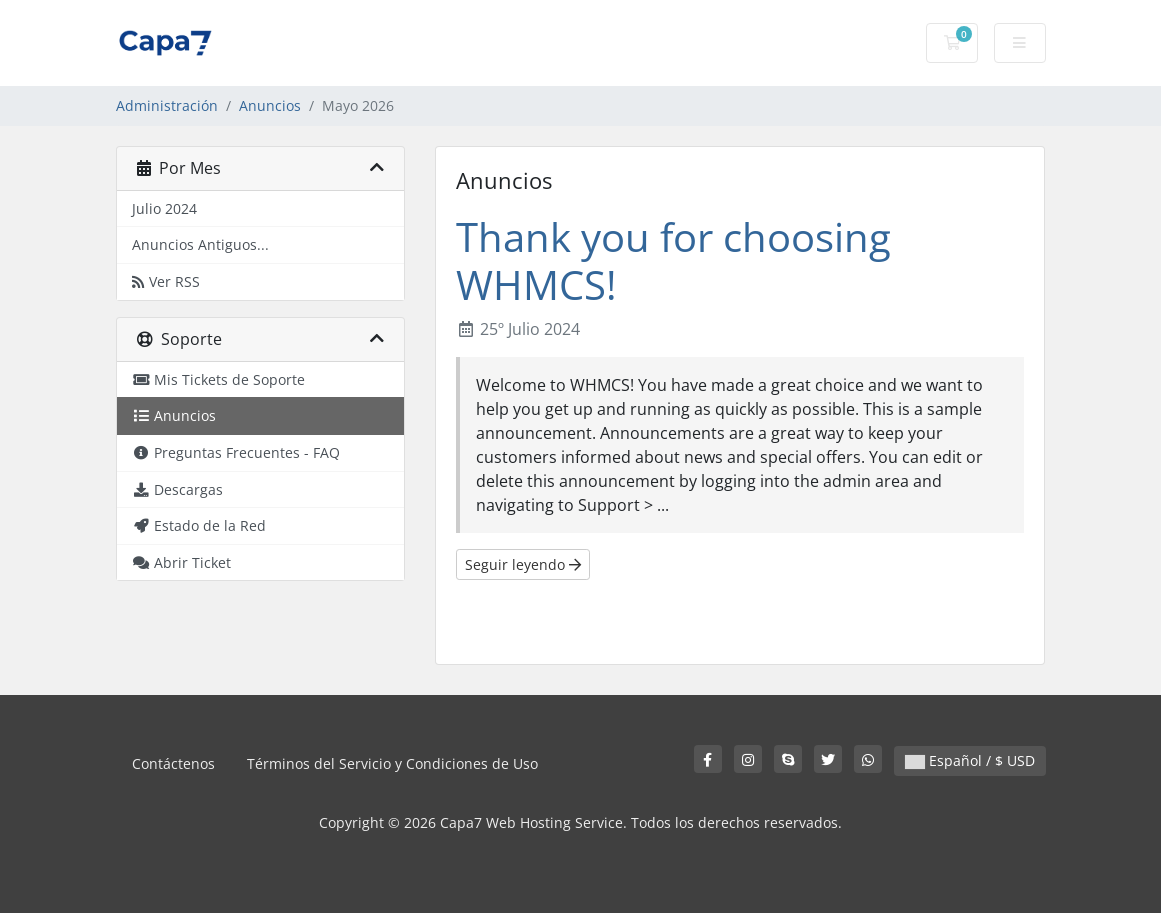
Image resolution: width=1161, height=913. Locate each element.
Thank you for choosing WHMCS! (673, 260)
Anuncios (270, 105)
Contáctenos (173, 763)
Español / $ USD (970, 760)
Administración (167, 105)
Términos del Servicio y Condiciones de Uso (392, 763)
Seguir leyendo (523, 564)
